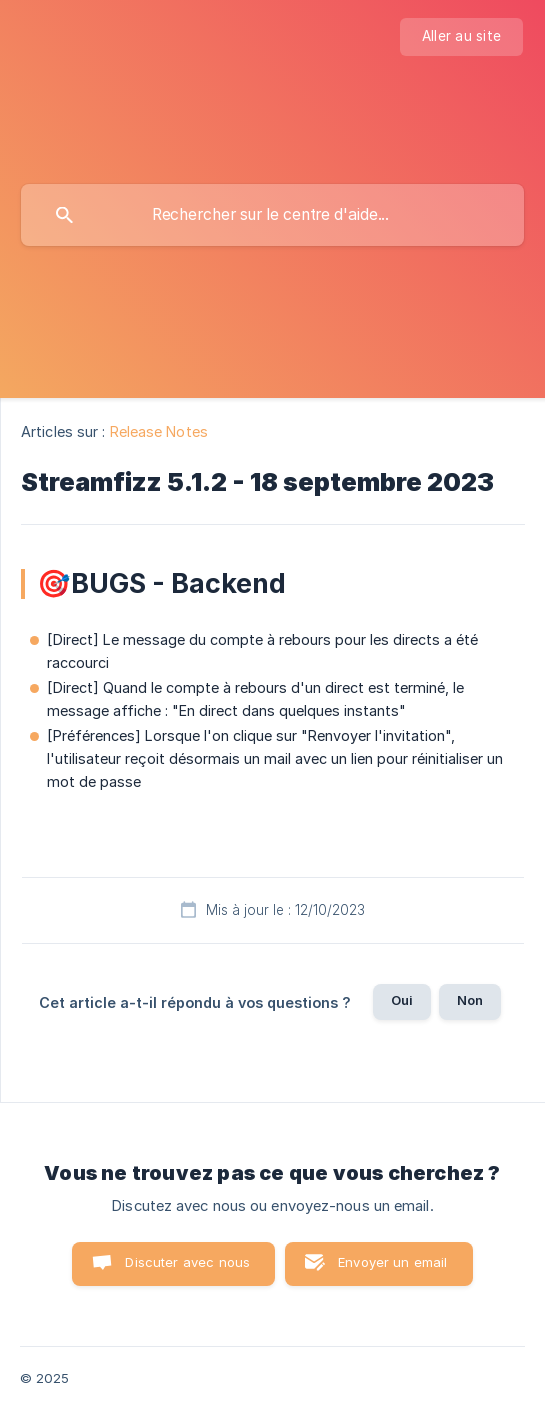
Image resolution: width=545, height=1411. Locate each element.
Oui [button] (402, 1000)
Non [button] (470, 1000)
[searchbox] (272, 215)
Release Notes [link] (159, 431)
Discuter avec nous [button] (187, 1262)
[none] (461, 37)
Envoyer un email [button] (392, 1262)
